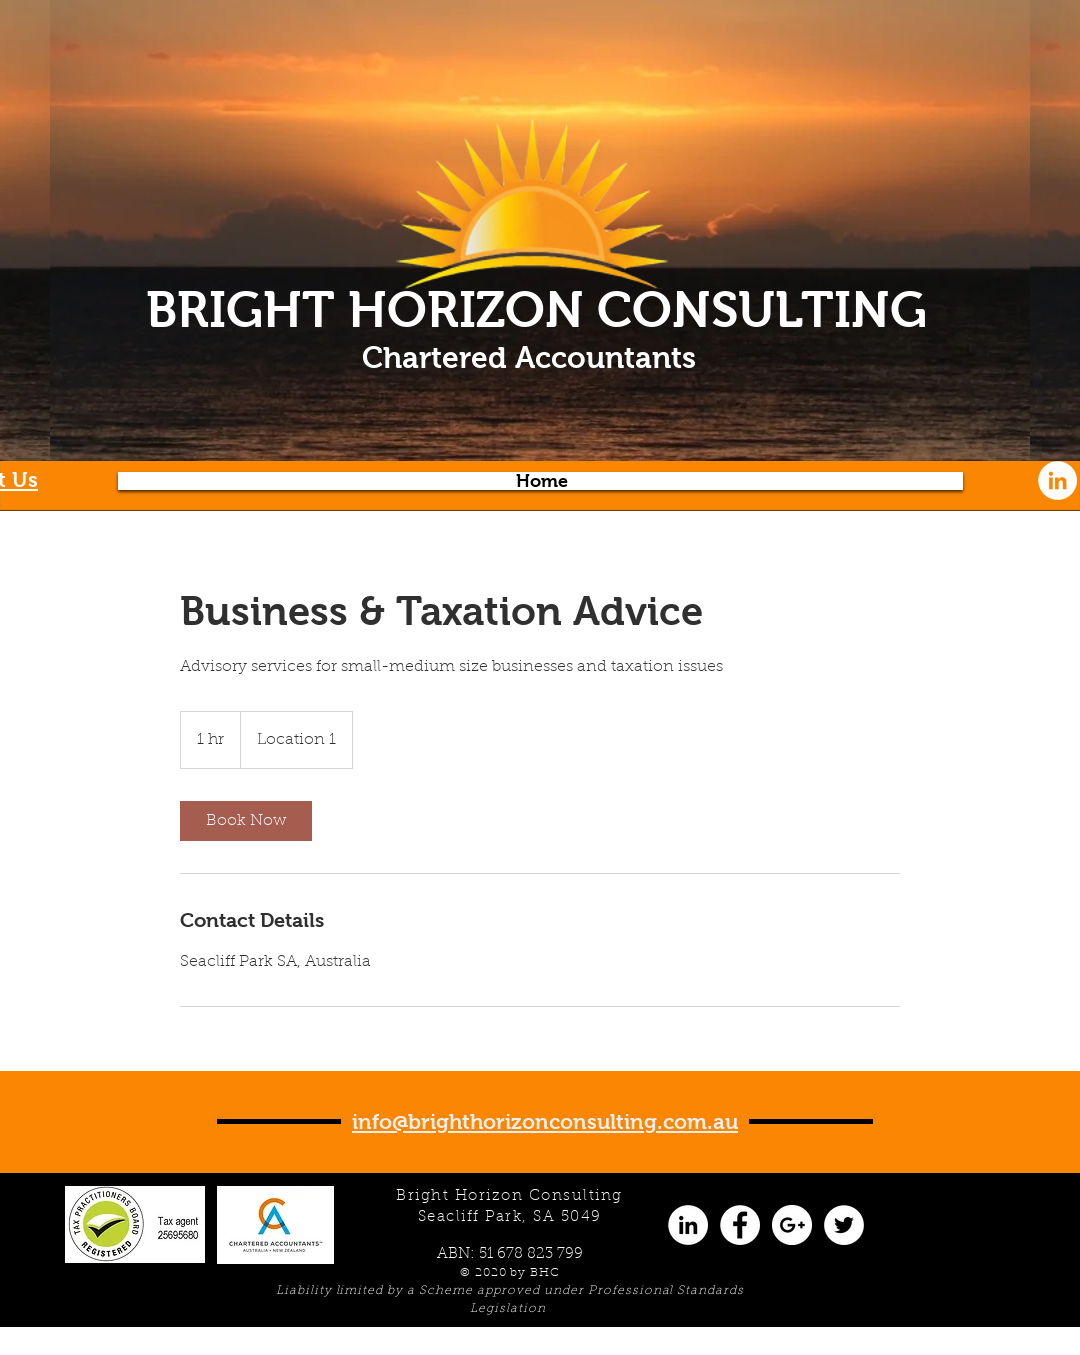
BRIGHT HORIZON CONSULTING (536, 309)
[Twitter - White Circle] (844, 1225)
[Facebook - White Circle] (740, 1225)
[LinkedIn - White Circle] (1057, 480)
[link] (246, 821)
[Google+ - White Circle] (792, 1225)
